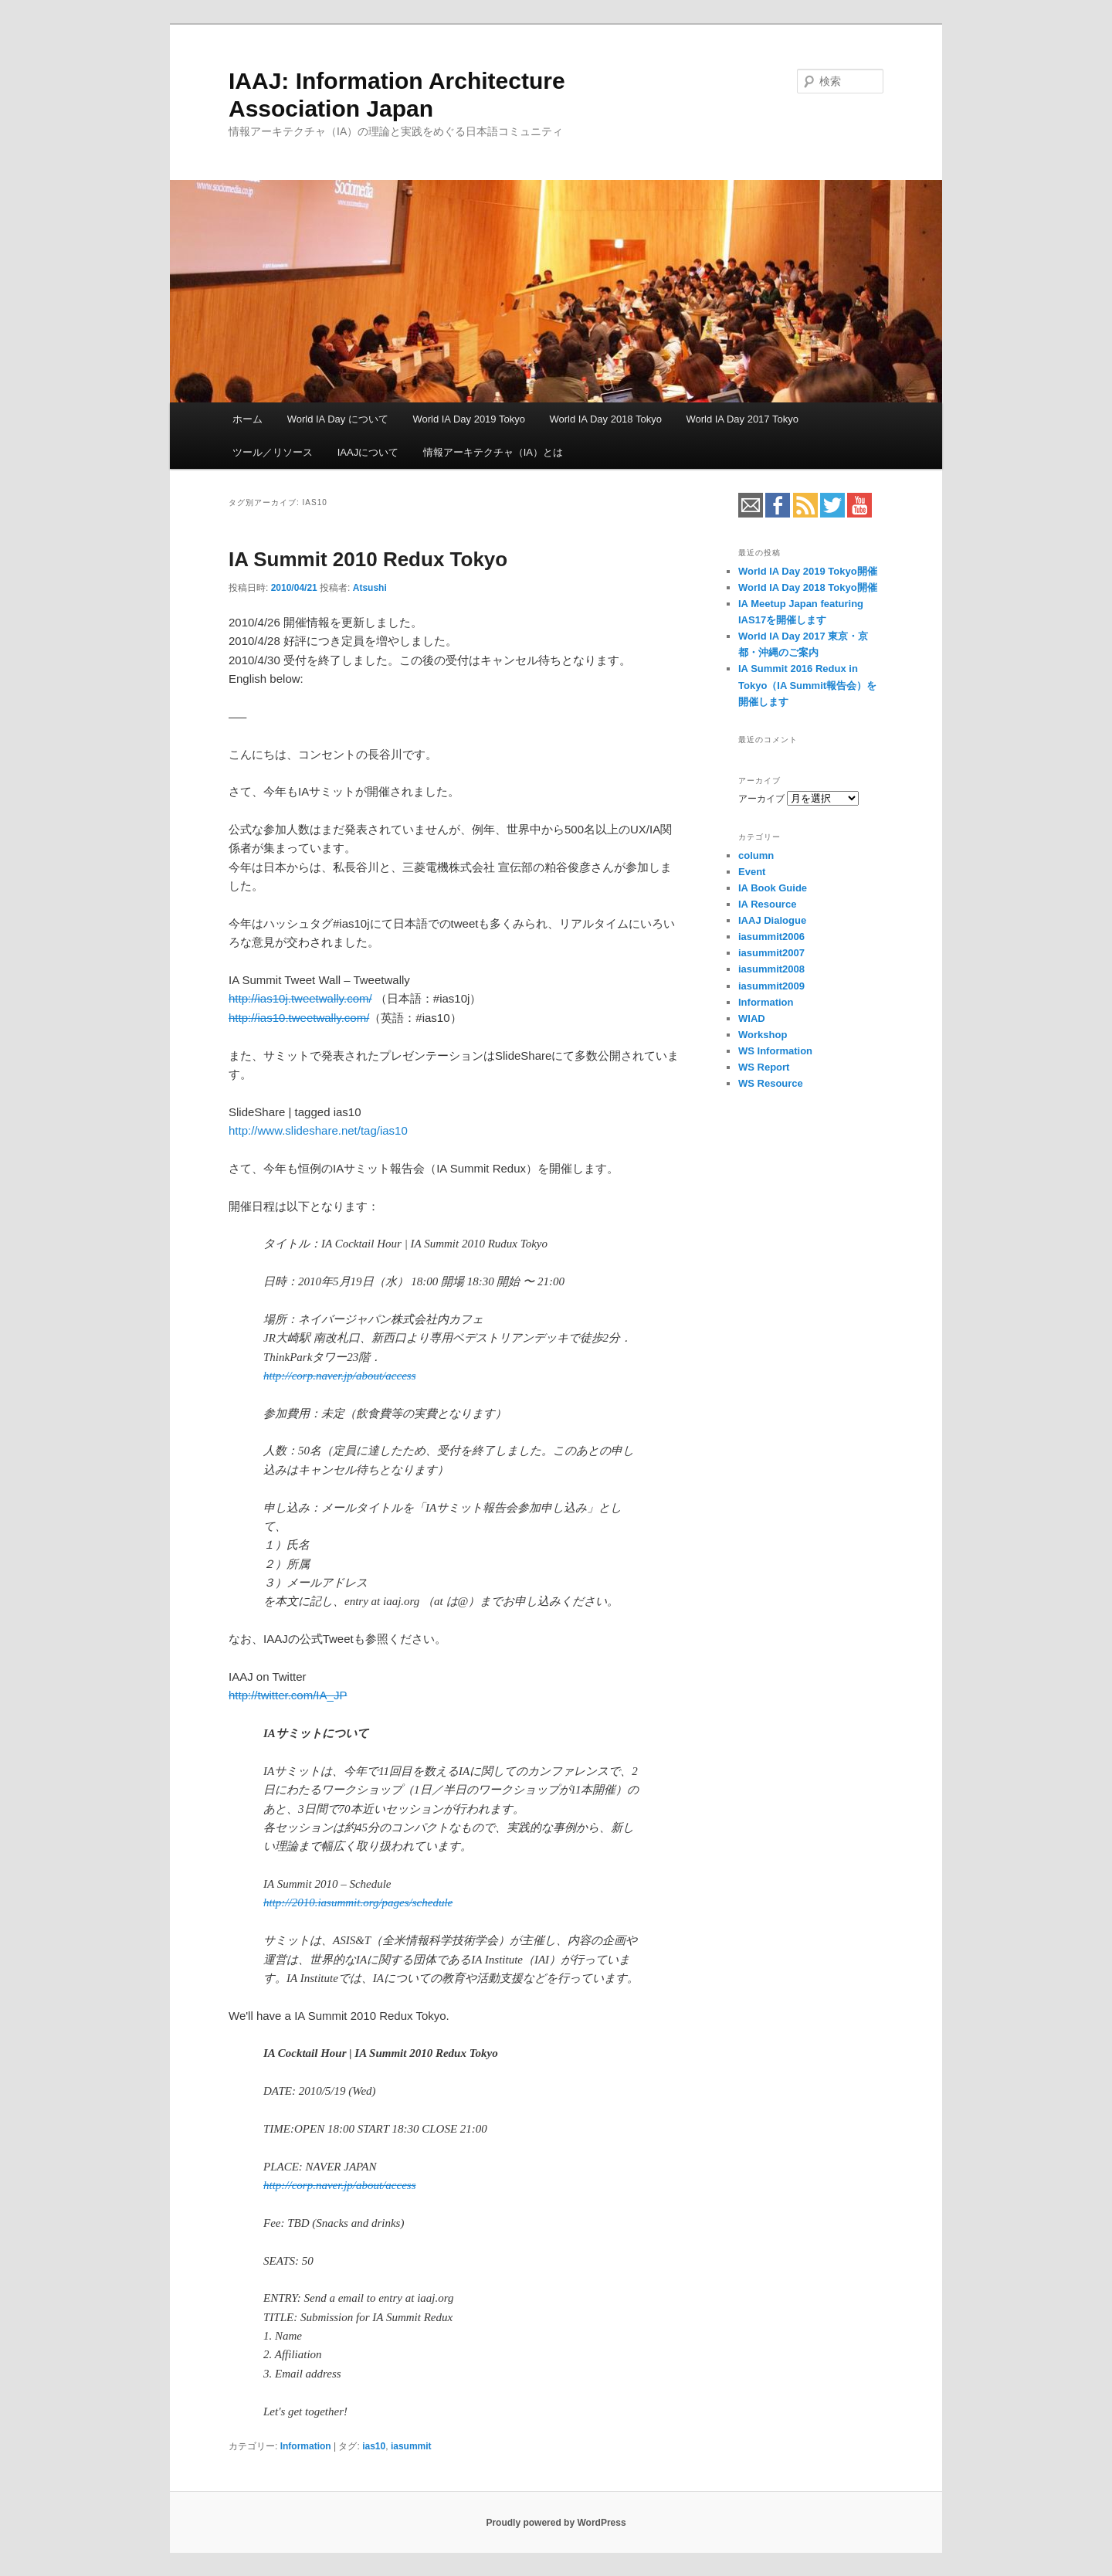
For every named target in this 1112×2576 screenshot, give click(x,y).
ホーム (247, 419)
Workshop (762, 1034)
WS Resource (770, 1083)
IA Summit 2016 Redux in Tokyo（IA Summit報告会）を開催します (807, 685)
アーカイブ (761, 798)
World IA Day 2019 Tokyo (468, 419)
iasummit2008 (771, 969)
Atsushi (370, 587)
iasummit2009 (771, 986)
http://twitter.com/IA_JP (288, 1695)
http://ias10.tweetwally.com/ (299, 1017)
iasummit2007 (771, 953)
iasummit (411, 2446)
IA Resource (767, 904)
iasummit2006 (771, 936)
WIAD (751, 1018)
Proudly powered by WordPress (556, 2522)
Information (305, 2446)
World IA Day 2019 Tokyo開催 (807, 571)
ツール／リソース (272, 452)
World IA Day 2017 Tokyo (742, 419)
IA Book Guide (772, 888)
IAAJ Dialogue (772, 920)
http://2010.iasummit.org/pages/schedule (358, 1902)
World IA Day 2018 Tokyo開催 (807, 587)
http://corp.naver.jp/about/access (339, 1375)
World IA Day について (337, 419)
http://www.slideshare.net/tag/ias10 (318, 1130)
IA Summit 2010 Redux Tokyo (368, 559)
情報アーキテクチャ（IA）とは (493, 452)
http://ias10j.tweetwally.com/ (300, 998)
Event (751, 871)
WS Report (763, 1067)
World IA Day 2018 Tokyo (605, 419)
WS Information (775, 1051)
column (756, 855)
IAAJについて (367, 452)
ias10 (373, 2446)
